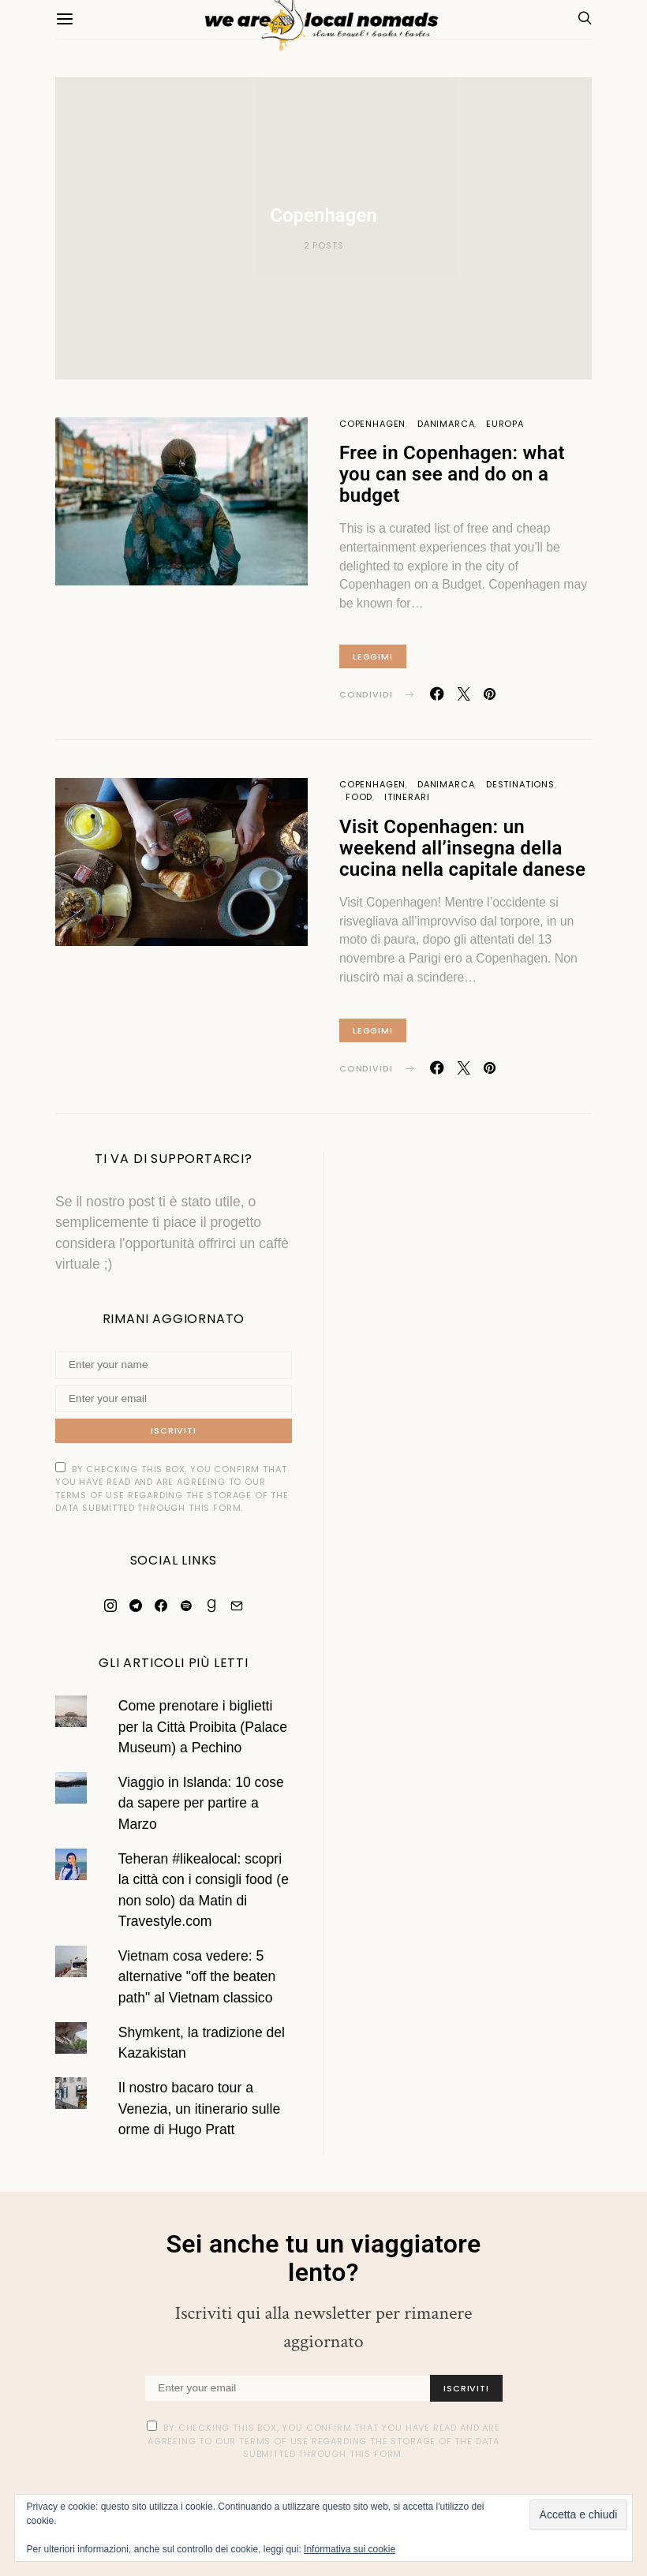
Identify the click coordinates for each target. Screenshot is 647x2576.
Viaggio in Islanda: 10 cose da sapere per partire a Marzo (201, 1803)
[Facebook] (161, 1605)
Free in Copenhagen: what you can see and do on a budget (452, 474)
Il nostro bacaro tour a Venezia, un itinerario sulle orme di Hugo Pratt (199, 2108)
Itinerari (406, 797)
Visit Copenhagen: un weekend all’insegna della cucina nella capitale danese (462, 848)
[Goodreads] (211, 1605)
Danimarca (445, 423)
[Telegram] (136, 1605)
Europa (505, 423)
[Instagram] (110, 1605)
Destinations (520, 784)
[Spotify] (186, 1605)
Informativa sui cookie (349, 2549)
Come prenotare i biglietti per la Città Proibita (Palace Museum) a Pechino (202, 1726)
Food (359, 797)
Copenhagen (372, 423)
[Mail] (237, 1605)
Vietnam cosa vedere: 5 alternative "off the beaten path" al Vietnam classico (197, 1977)
